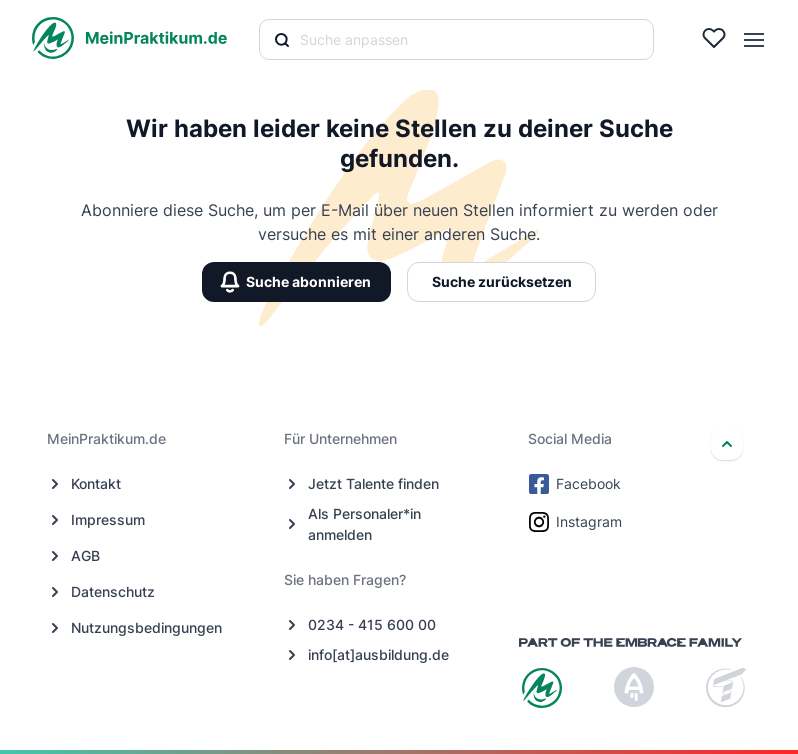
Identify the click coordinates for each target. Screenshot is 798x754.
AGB (85, 555)
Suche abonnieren (296, 281)
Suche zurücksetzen (502, 281)
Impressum (108, 519)
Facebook (576, 484)
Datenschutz (113, 591)
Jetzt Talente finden (373, 483)
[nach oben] (727, 444)
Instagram (577, 522)
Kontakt (96, 483)
